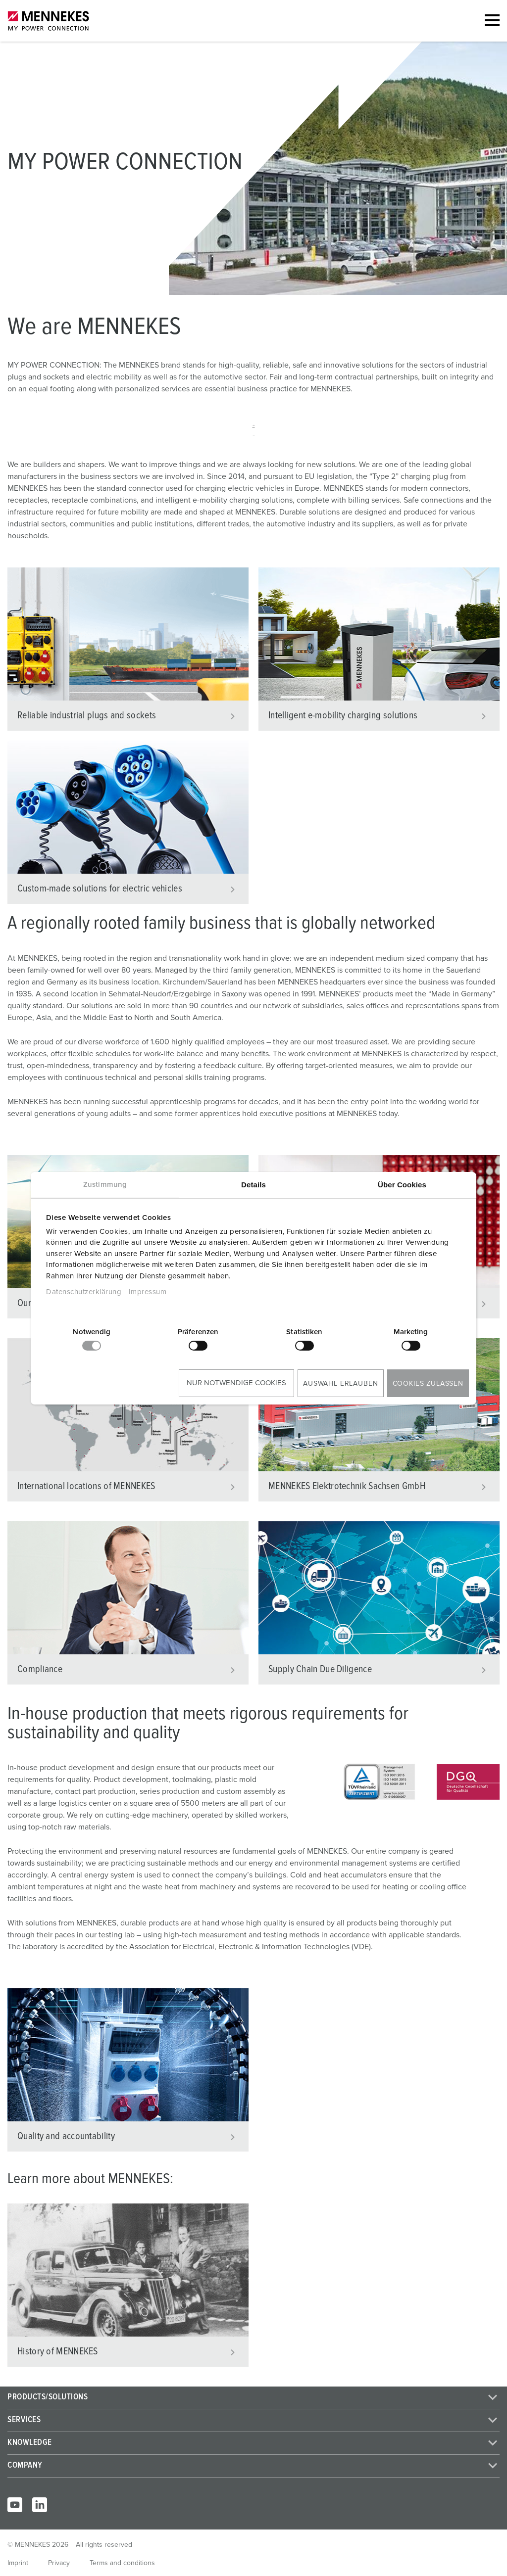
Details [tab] (253, 1184)
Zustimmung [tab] (105, 1184)
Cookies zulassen (428, 1383)
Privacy (59, 2563)
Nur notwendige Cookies (236, 1383)
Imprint (17, 2563)
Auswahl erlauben (340, 1383)
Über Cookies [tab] (402, 1184)
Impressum (148, 1292)
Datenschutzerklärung (83, 1292)
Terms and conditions (122, 2563)
